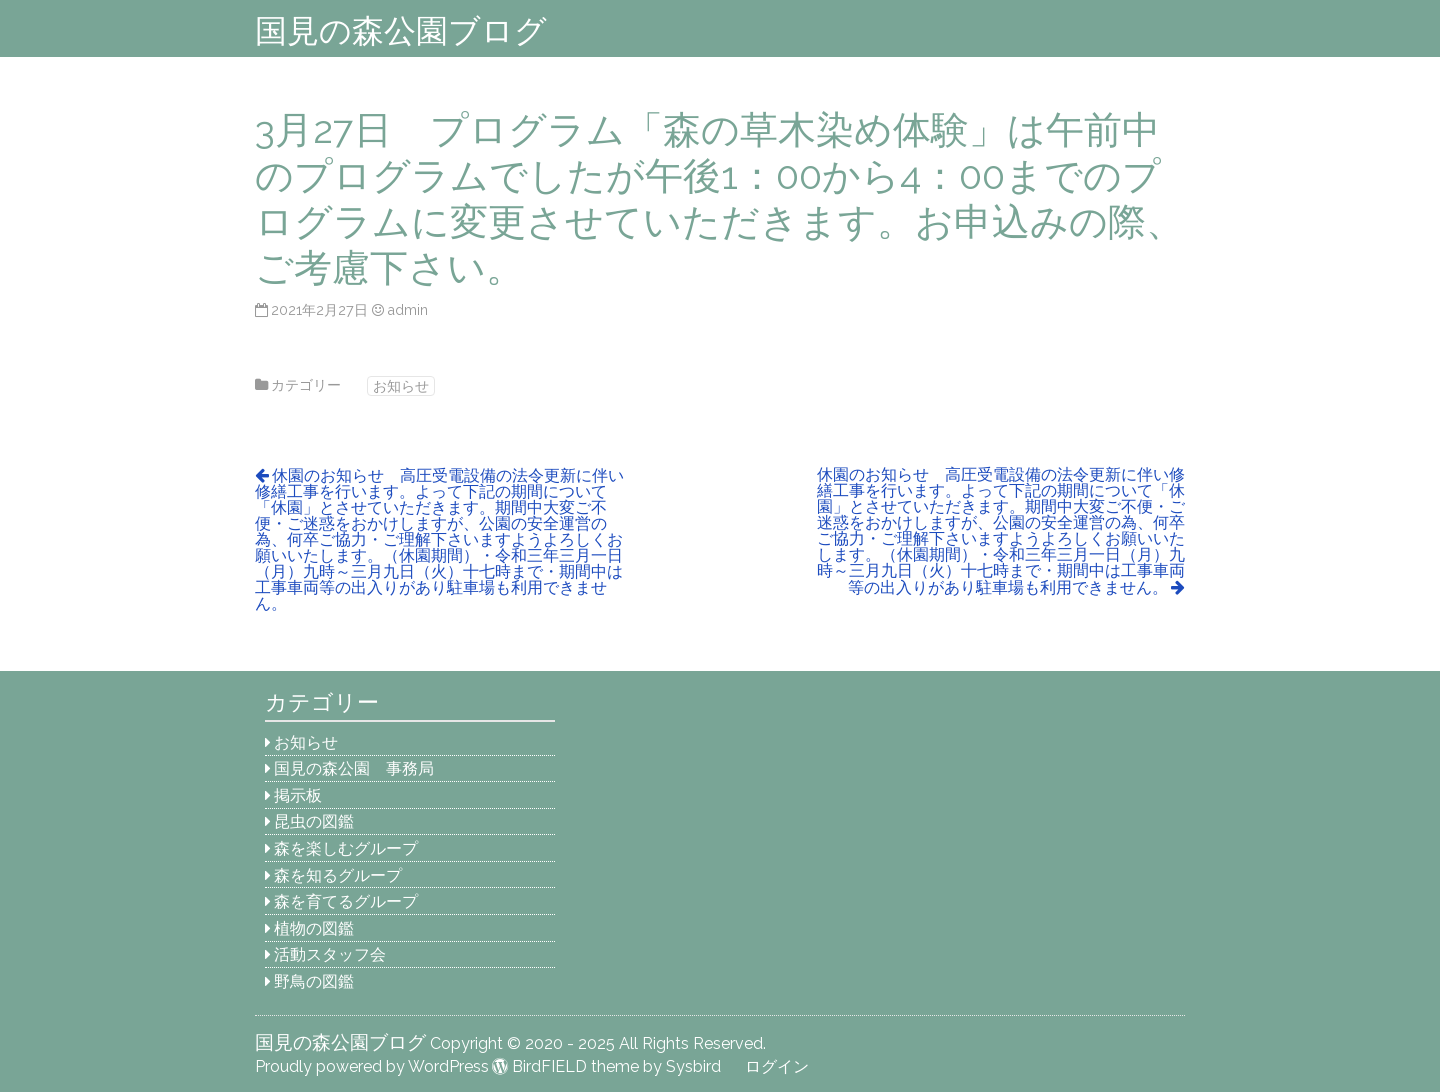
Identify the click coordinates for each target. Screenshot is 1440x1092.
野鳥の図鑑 (314, 981)
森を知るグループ (338, 875)
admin (407, 309)
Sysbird (693, 1066)
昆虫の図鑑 (314, 821)
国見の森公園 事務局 (354, 768)
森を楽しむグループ (346, 848)
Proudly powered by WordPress (372, 1066)
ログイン (777, 1066)
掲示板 (298, 795)
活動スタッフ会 (330, 954)
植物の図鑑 (314, 928)
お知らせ (401, 385)
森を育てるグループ (346, 901)
